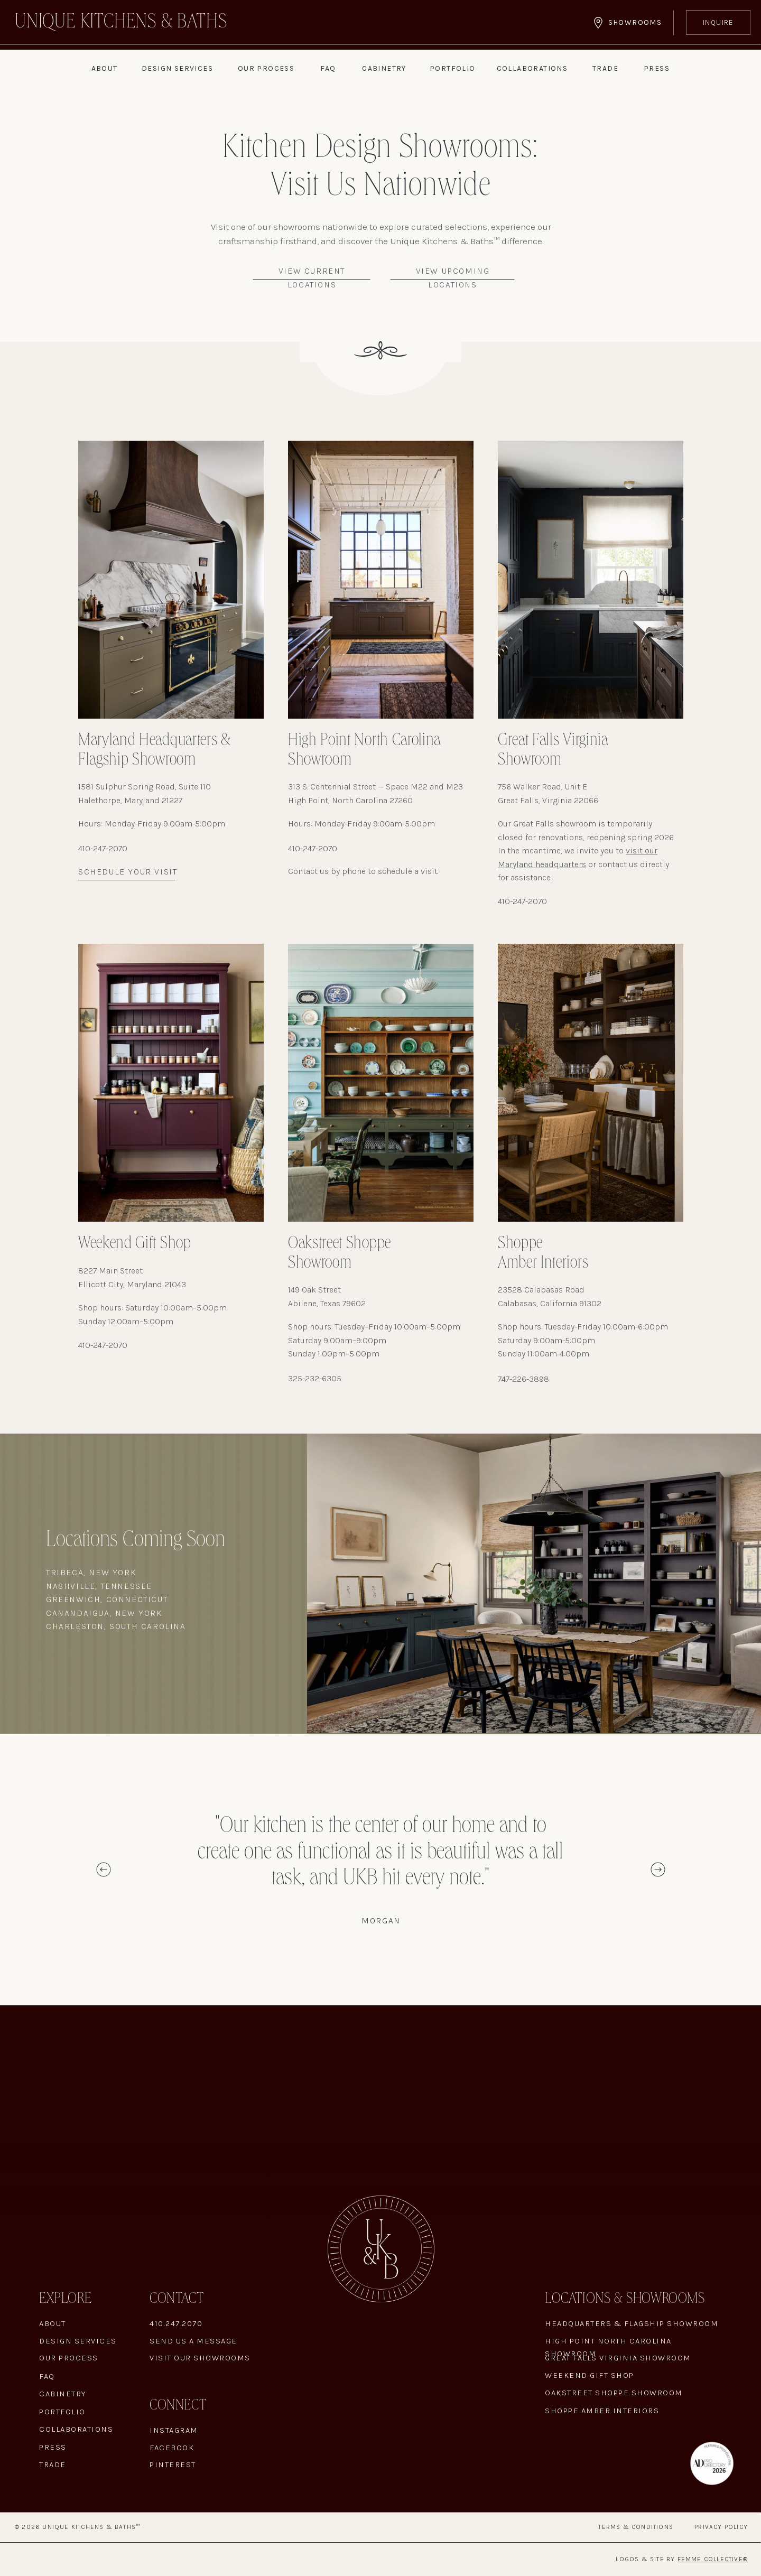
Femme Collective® (713, 2559)
